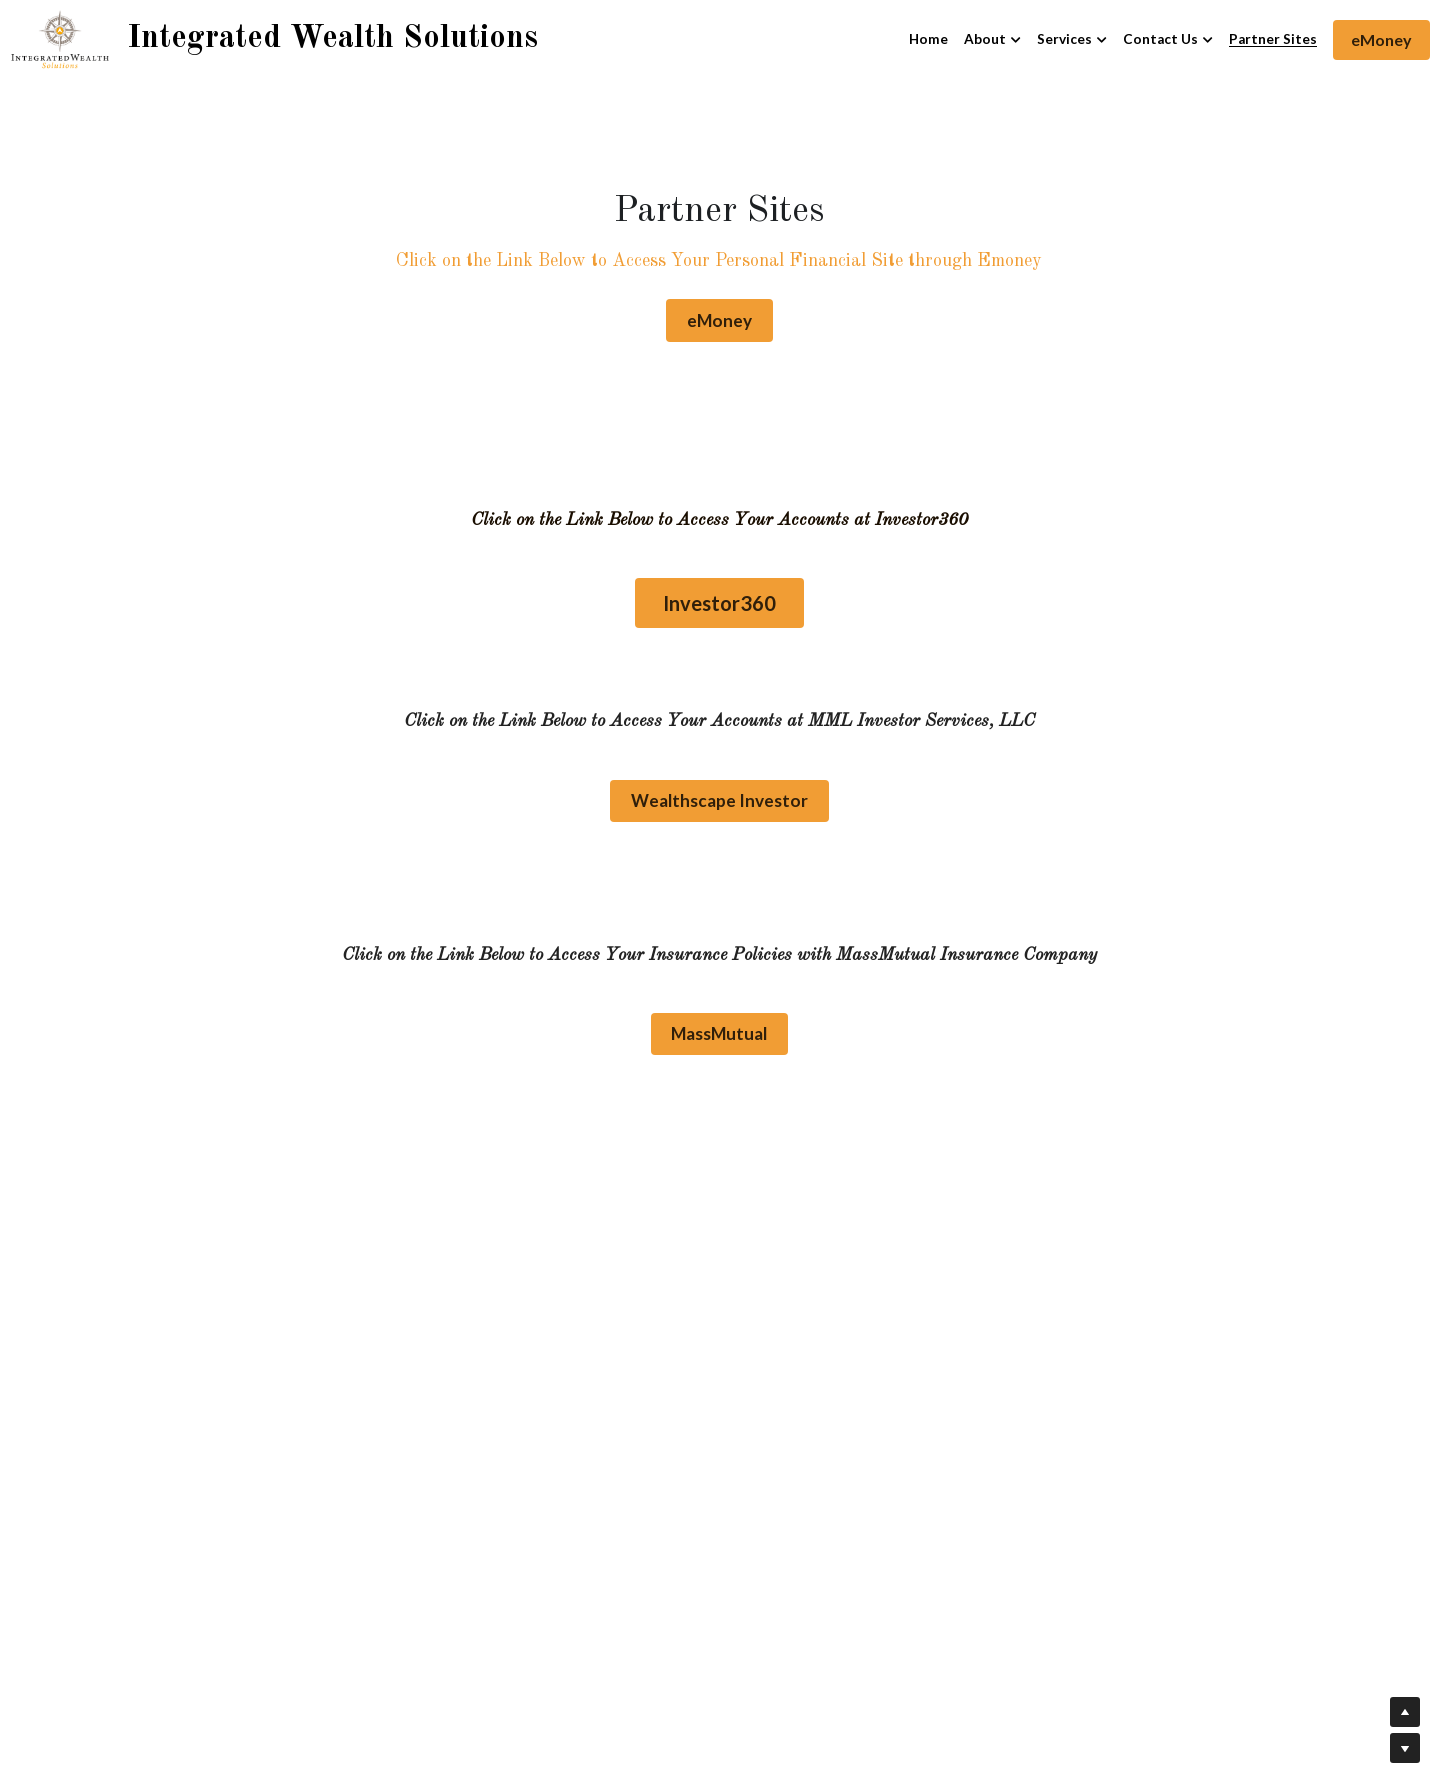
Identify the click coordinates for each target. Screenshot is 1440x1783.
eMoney (1381, 39)
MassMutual (719, 1029)
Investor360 (719, 601)
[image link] (60, 38)
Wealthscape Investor (719, 797)
